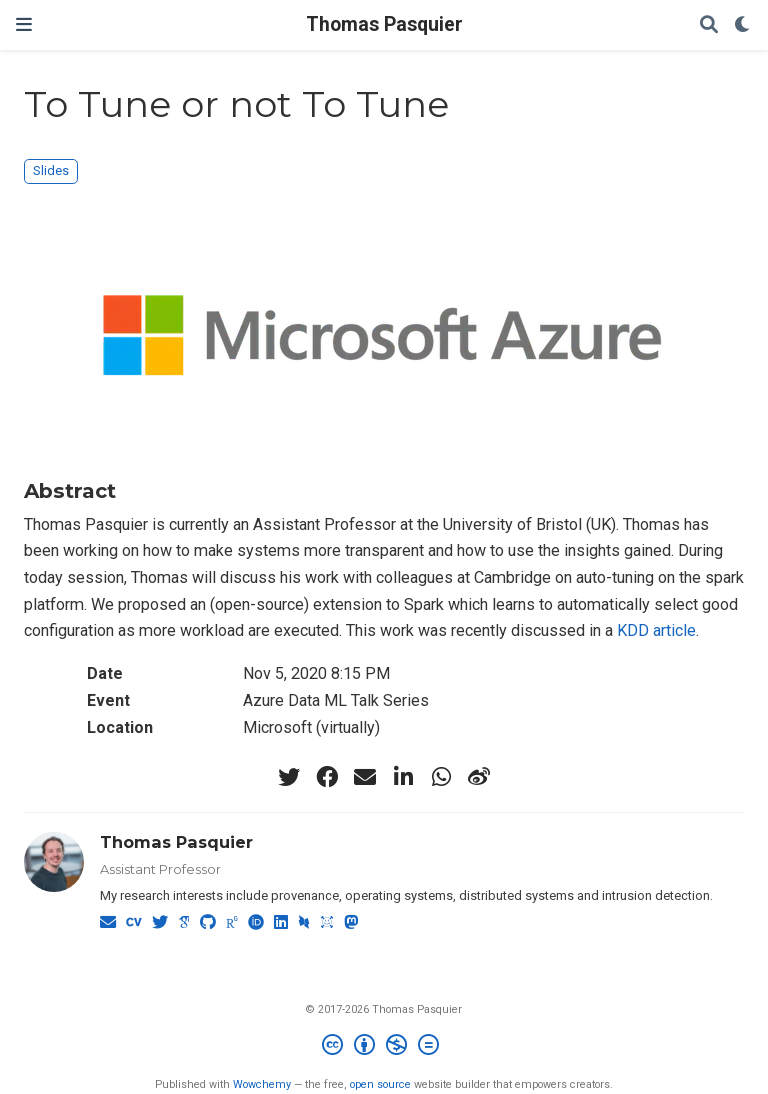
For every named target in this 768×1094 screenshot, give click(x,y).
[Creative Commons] (384, 1047)
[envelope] (365, 777)
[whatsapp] (441, 777)
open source (380, 1084)
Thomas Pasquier (384, 24)
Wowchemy (262, 1084)
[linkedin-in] (403, 777)
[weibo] (479, 777)
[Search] (709, 25)
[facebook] (327, 777)
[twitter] (289, 777)
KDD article (656, 630)
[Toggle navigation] (24, 24)
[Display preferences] (743, 25)
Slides (51, 170)
